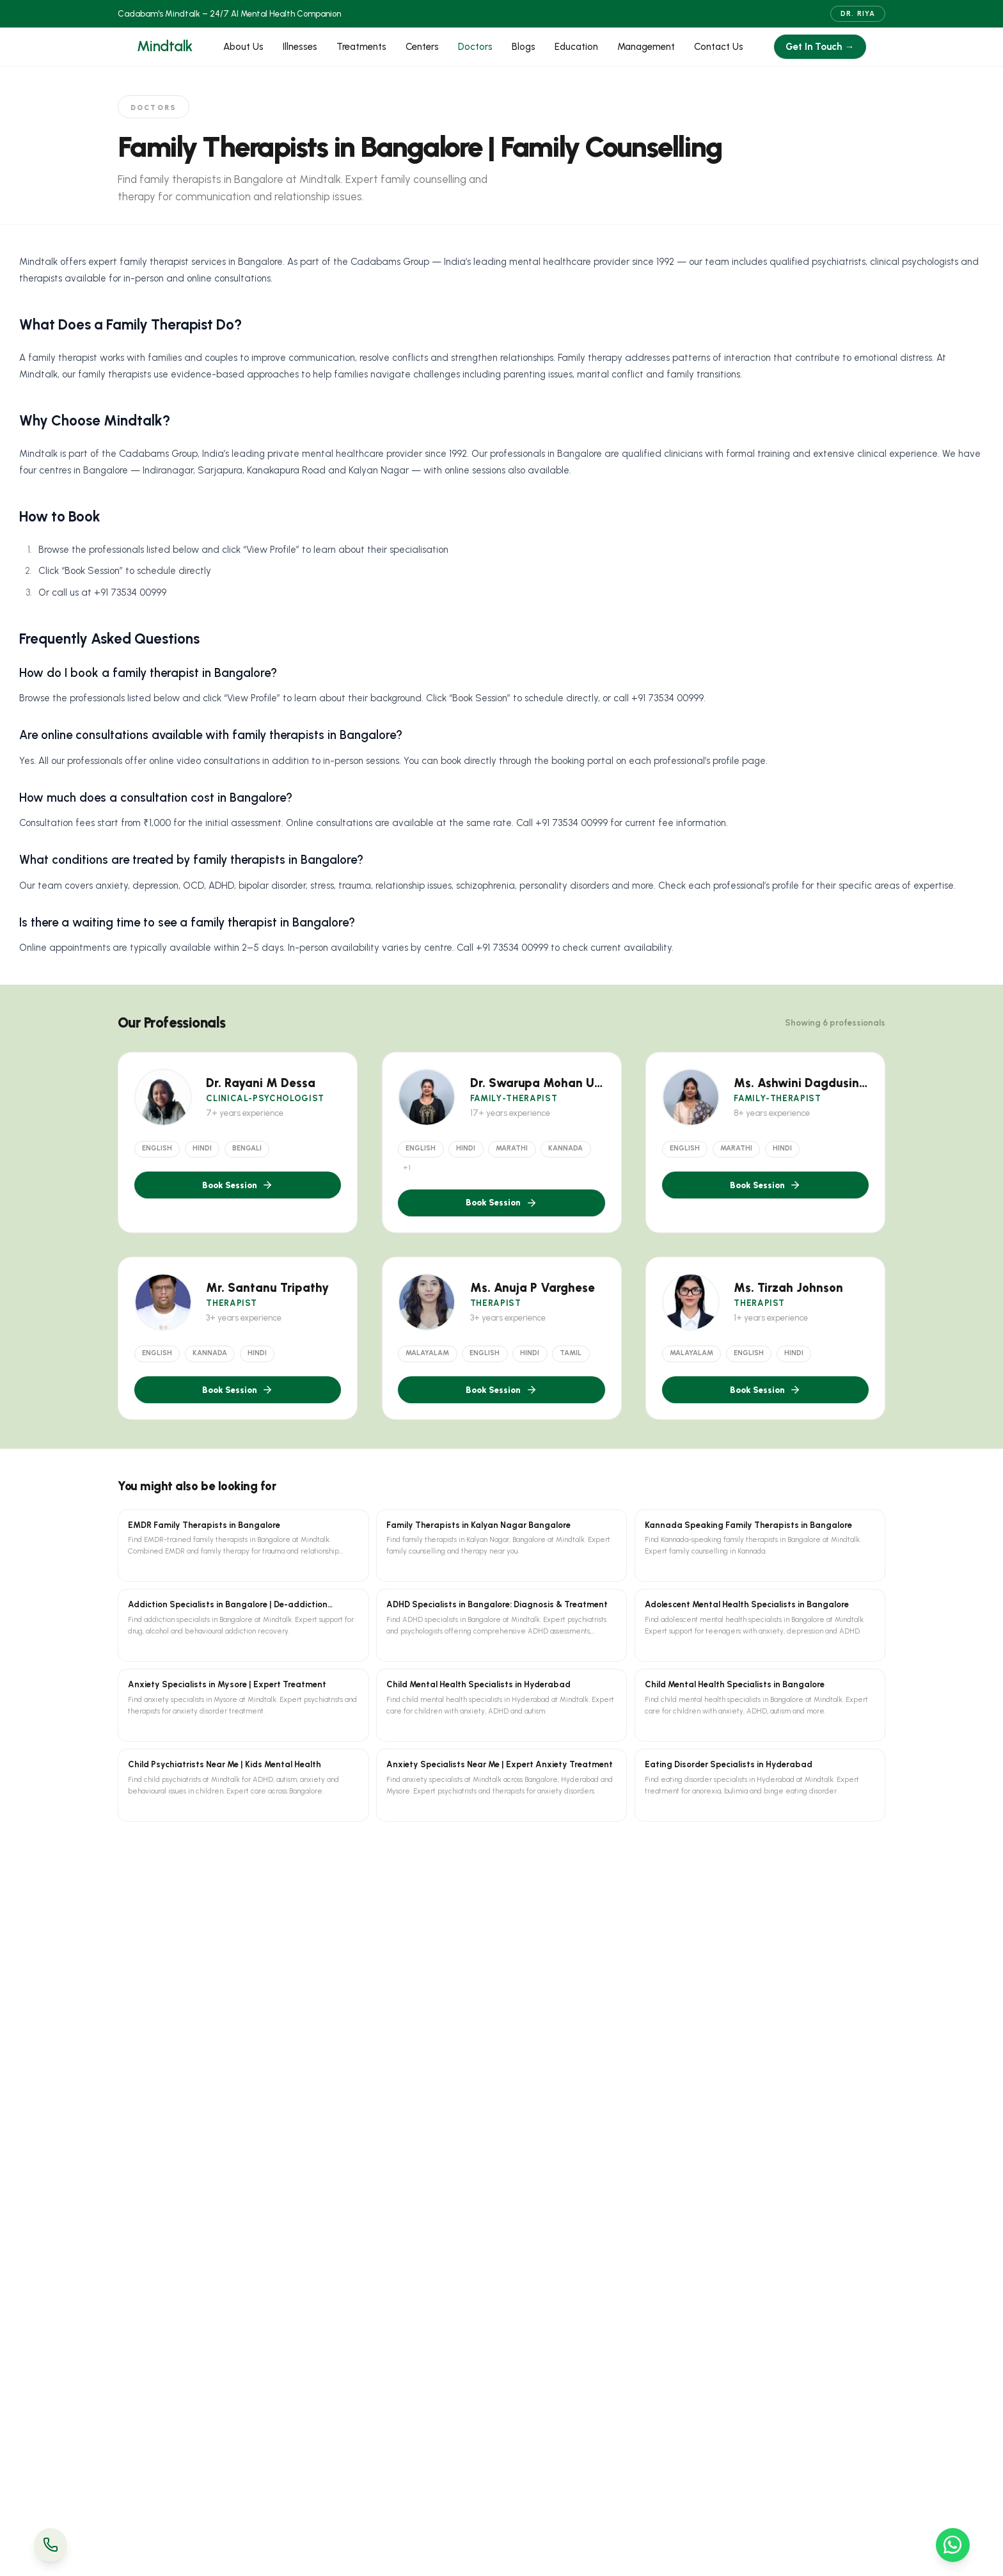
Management (646, 46)
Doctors (475, 46)
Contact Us (718, 46)
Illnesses (300, 46)
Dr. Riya (858, 14)
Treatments (361, 46)
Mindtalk (165, 46)
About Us (243, 46)
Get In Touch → (820, 46)
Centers (422, 46)
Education (576, 46)
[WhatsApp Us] (953, 2545)
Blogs (523, 46)
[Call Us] (51, 2545)
